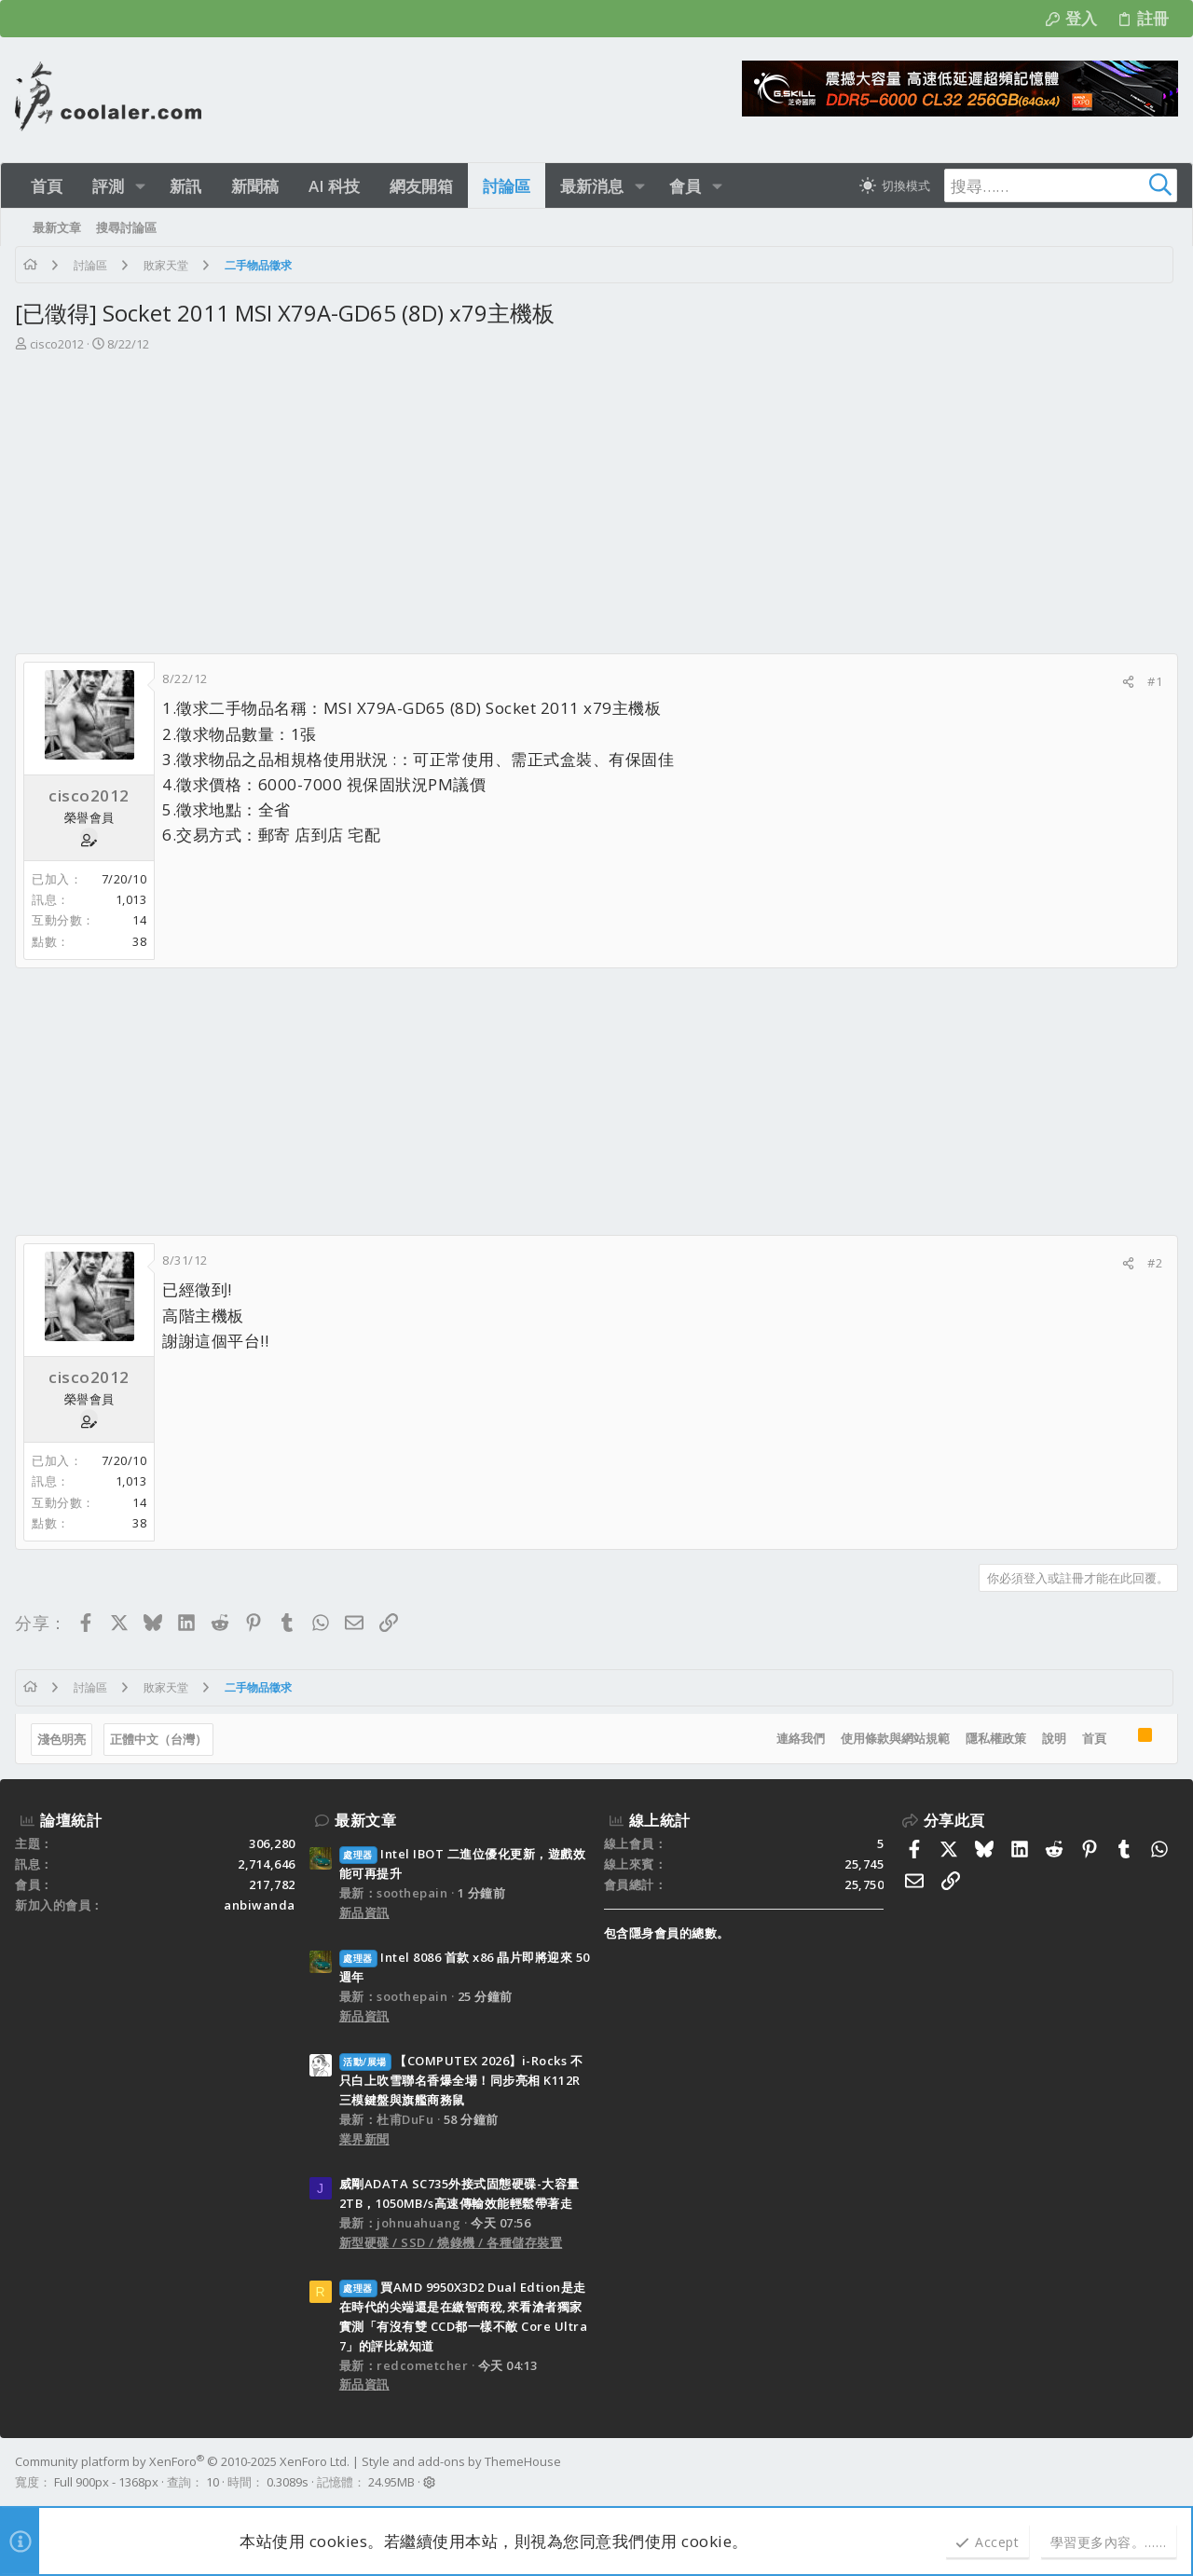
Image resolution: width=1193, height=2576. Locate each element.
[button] (140, 186)
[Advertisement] (594, 493)
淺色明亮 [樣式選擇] (61, 1739)
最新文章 (365, 1820)
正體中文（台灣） (158, 1739)
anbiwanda (259, 1905)
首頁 (1094, 1738)
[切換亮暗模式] (895, 185)
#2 (1154, 1262)
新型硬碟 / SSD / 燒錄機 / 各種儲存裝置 (451, 2242)
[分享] (1128, 682)
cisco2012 (57, 344)
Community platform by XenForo (182, 2461)
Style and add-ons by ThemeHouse (461, 2461)
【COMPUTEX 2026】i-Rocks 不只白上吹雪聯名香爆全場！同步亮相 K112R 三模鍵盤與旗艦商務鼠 (461, 2080)
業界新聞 (364, 2139)
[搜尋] (1060, 185)
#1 (1154, 681)
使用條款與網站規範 (895, 1738)
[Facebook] (1169, 2471)
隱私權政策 (996, 1738)
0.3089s (288, 2481)
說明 (1054, 1738)
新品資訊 (364, 1912)
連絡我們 (800, 1738)
